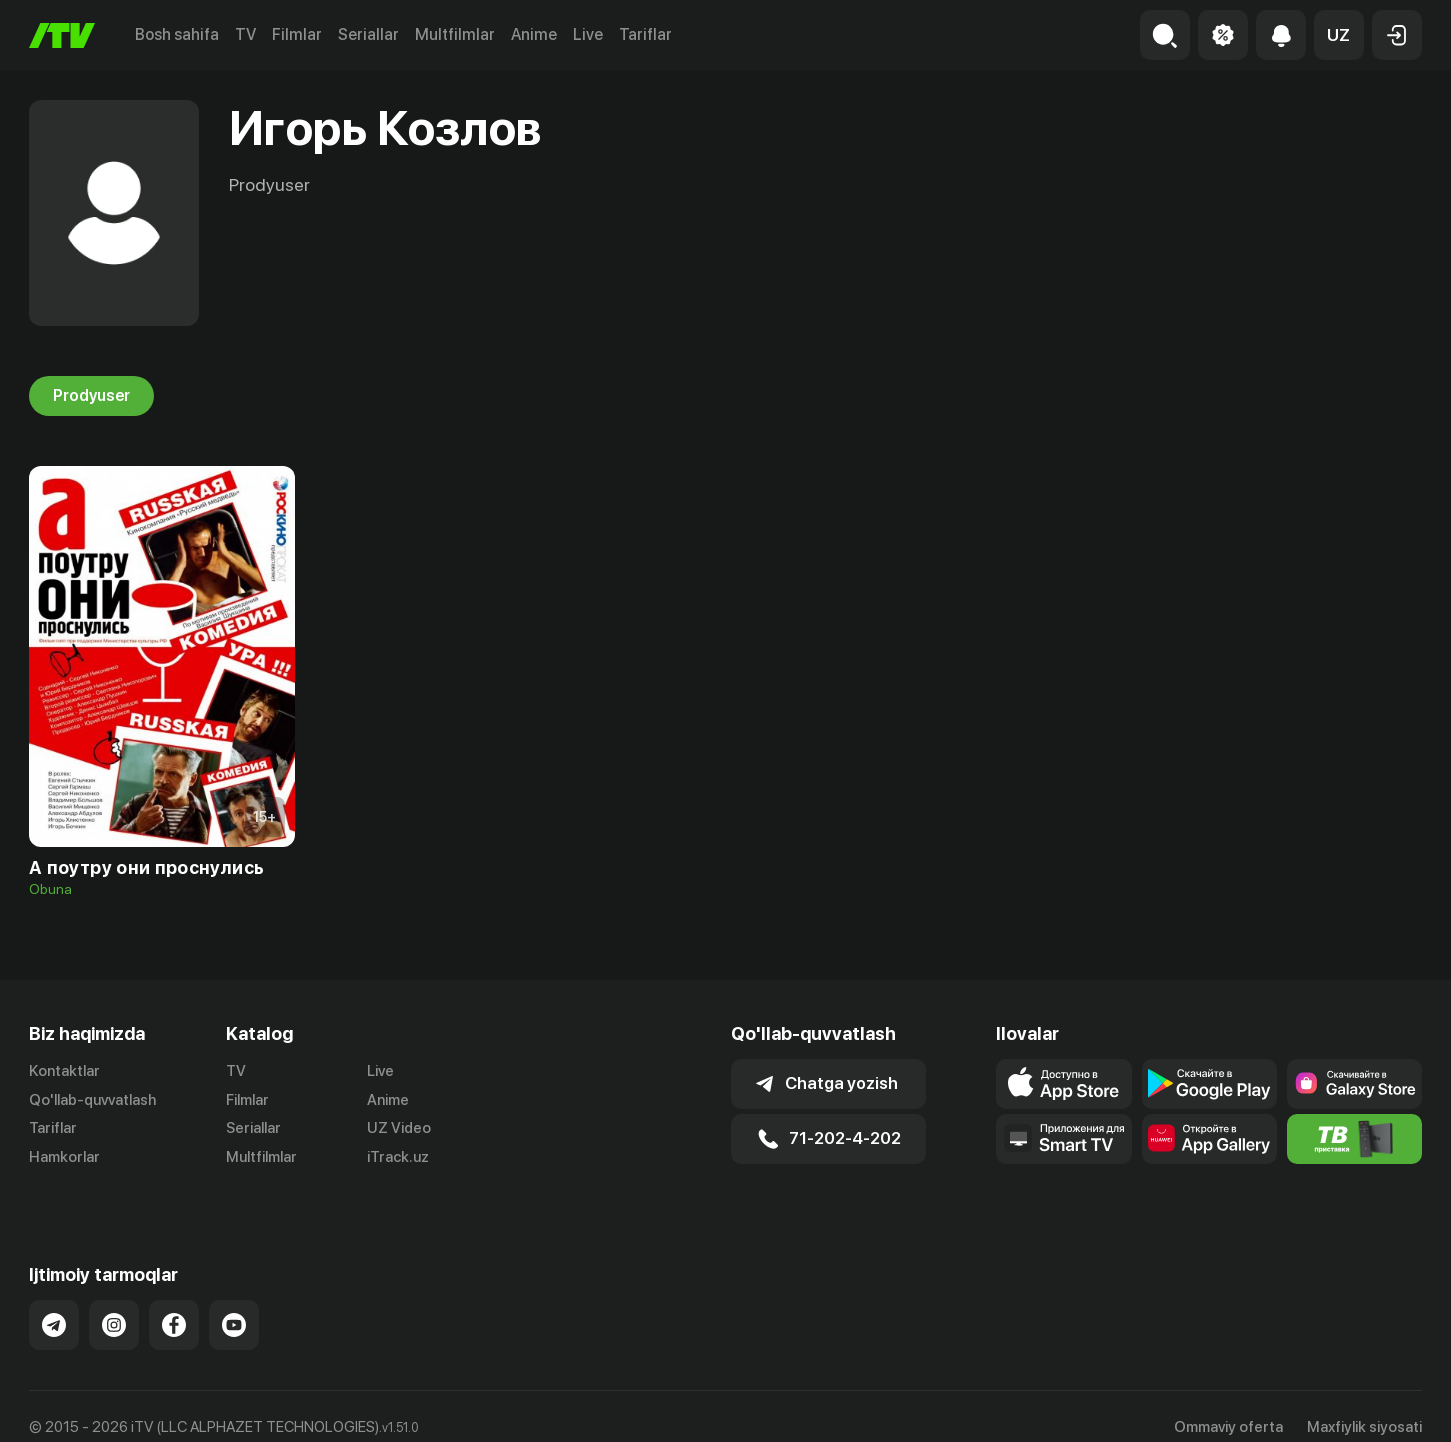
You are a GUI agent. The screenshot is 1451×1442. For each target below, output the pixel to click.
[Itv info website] (1354, 1139)
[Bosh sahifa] (62, 35)
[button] (1339, 35)
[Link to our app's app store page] (1063, 1084)
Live (588, 34)
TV (245, 34)
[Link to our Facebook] (174, 1303)
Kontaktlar (64, 1071)
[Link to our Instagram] (114, 1303)
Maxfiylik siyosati (1364, 1405)
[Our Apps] (1063, 1139)
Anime (534, 34)
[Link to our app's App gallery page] (1209, 1139)
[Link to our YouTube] (234, 1303)
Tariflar (645, 34)
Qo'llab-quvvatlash (92, 1100)
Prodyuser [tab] (91, 396)
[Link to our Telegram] (54, 1303)
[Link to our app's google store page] (1209, 1084)
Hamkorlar (64, 1158)
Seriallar (368, 34)
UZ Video (399, 1129)
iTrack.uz (398, 1158)
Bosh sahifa (177, 34)
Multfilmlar (455, 34)
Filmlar (297, 34)
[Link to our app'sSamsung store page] (1354, 1084)
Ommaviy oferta (1228, 1405)
